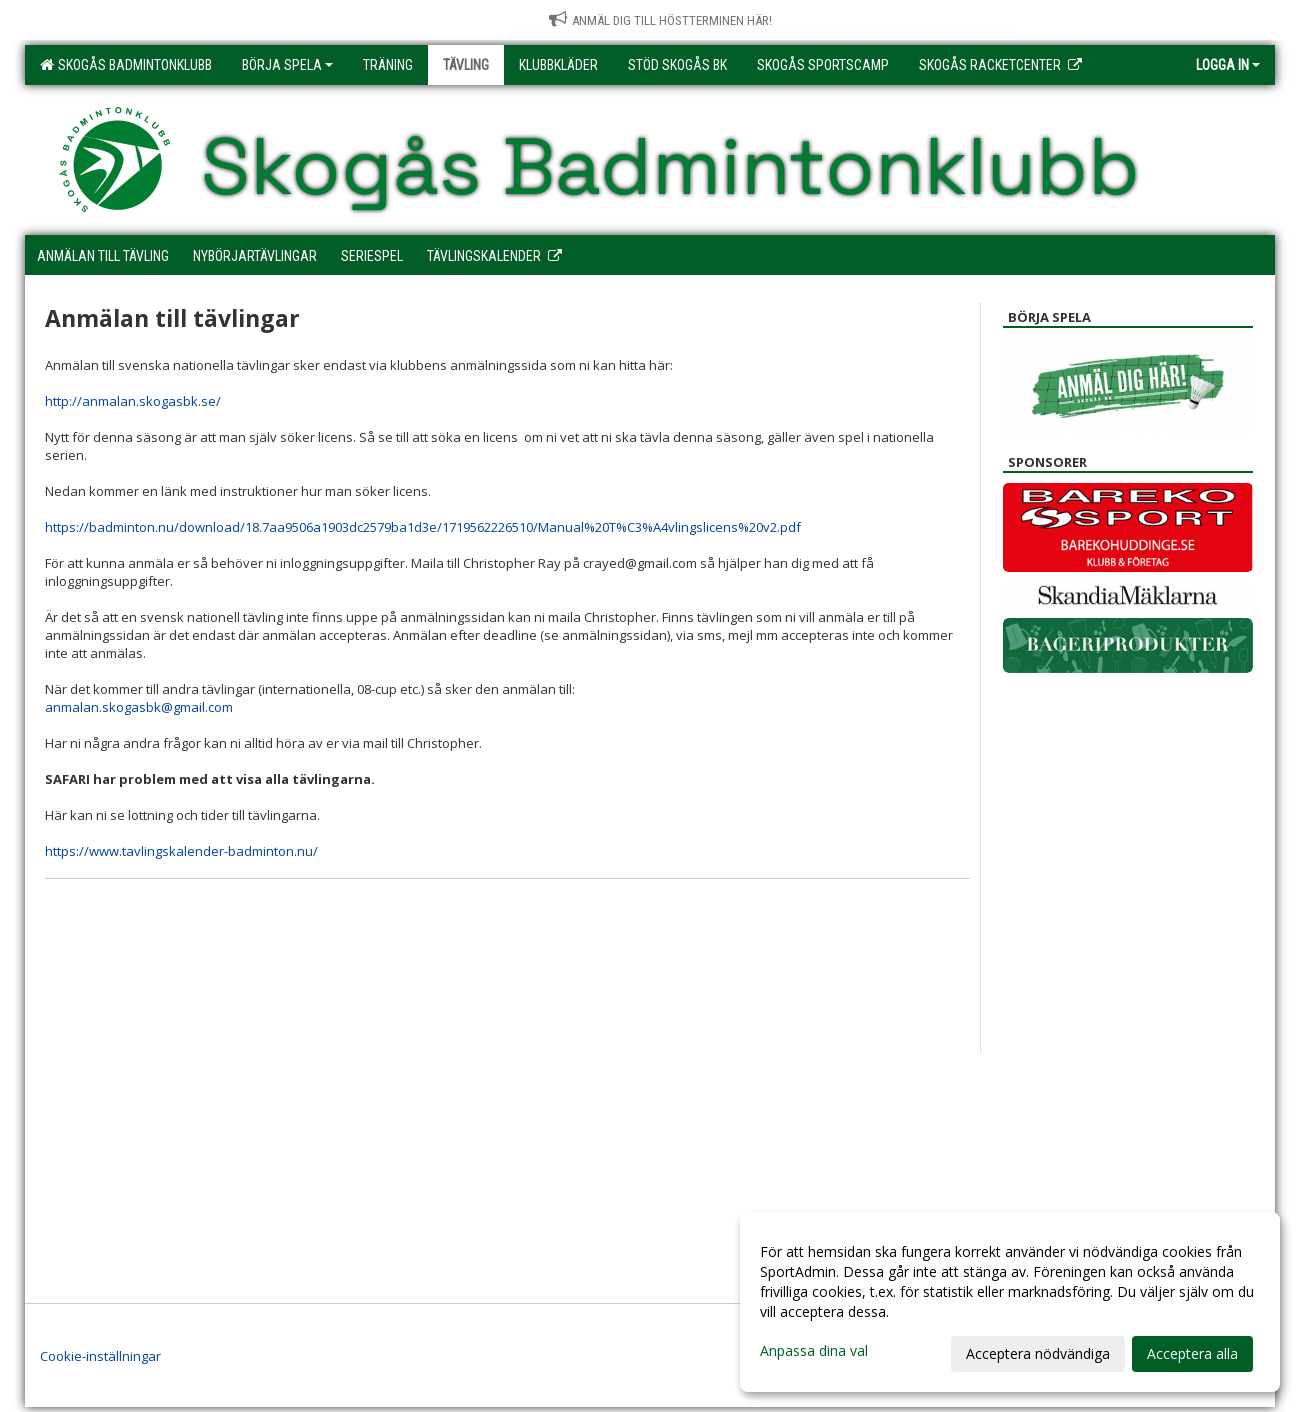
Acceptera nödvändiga (1038, 1353)
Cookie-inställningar (100, 1356)
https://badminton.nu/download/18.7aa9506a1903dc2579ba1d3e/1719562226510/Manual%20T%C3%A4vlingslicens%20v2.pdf (423, 527)
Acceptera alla (1192, 1353)
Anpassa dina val (814, 1351)
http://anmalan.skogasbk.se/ (133, 401)
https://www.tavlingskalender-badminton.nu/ (181, 851)
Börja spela (287, 65)
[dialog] (1010, 1302)
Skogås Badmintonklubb (126, 65)
